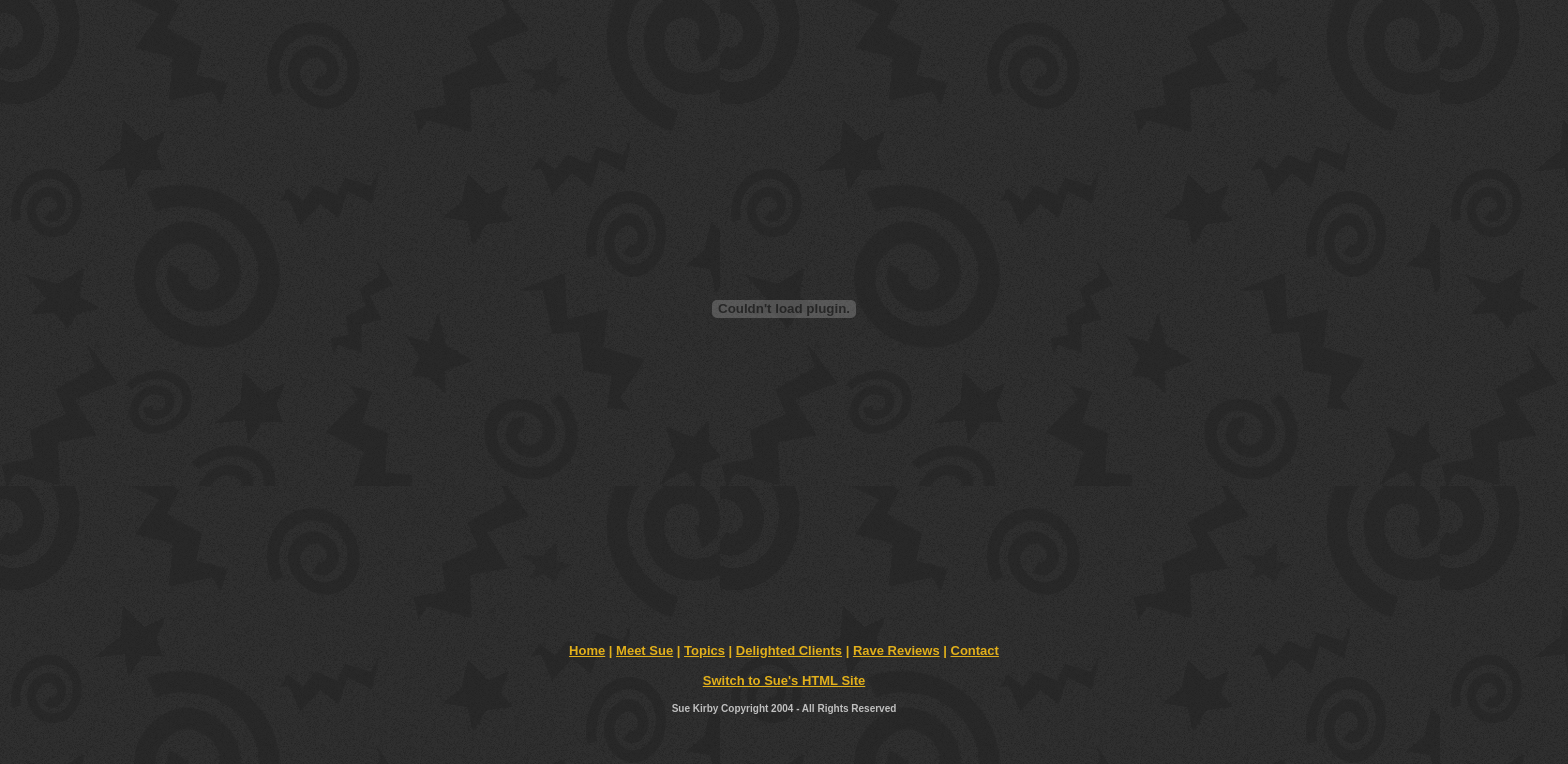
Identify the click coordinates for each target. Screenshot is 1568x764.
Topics (704, 650)
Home (587, 650)
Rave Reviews (896, 650)
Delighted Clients (789, 650)
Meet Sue (644, 650)
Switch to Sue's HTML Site (784, 680)
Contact (975, 650)
